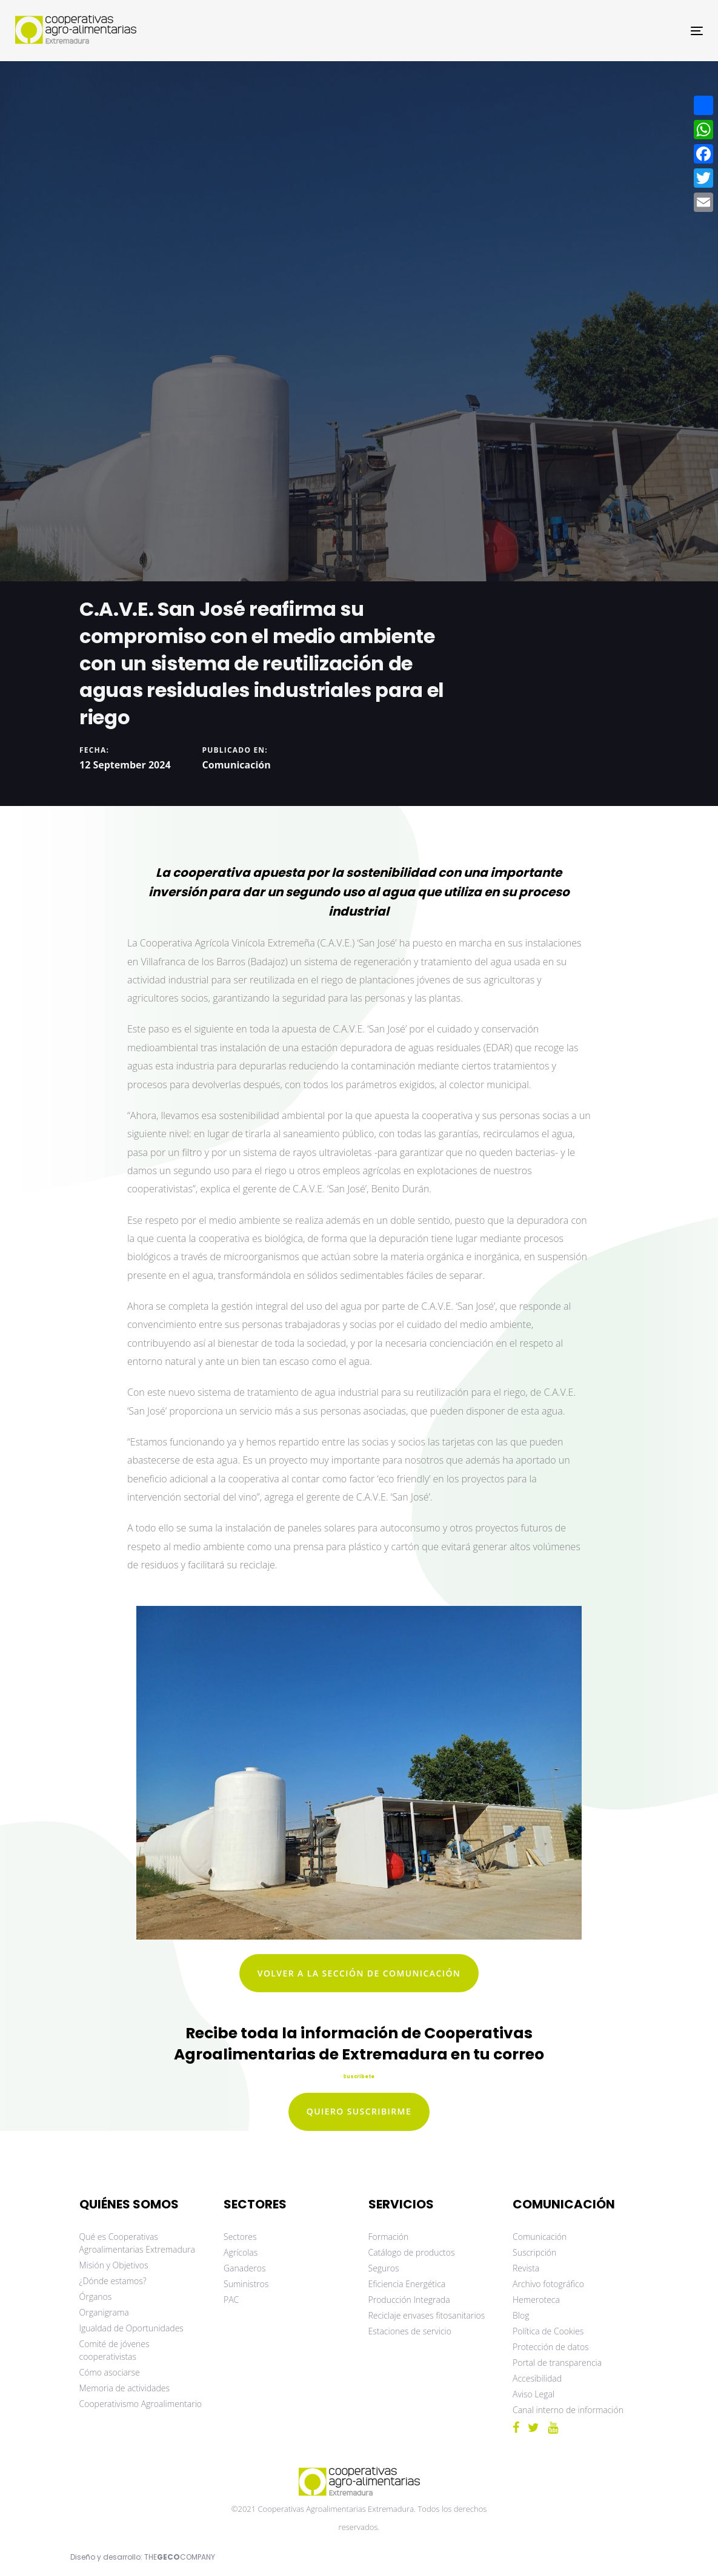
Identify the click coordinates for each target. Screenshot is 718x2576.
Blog (521, 2315)
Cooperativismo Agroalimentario (140, 2403)
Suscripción (534, 2252)
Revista (526, 2268)
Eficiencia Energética (407, 2284)
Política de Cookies (548, 2331)
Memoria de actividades (124, 2388)
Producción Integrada (409, 2299)
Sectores (240, 2236)
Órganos (95, 2296)
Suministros (246, 2284)
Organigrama (104, 2312)
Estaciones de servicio (409, 2331)
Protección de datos (551, 2347)
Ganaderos (244, 2268)
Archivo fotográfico (548, 2284)
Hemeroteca (536, 2299)
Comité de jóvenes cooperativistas (114, 2350)
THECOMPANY (179, 2557)
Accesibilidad (537, 2378)
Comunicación (236, 764)
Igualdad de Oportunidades (131, 2328)
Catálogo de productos (411, 2252)
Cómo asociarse (109, 2372)
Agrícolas (241, 2252)
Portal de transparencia (557, 2362)
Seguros (383, 2268)
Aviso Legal (533, 2394)
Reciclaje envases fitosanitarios (426, 2315)
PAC (231, 2299)
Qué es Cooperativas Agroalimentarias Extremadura (137, 2243)
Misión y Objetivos (113, 2265)
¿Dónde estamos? (113, 2281)
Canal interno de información (568, 2410)
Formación (388, 2236)
